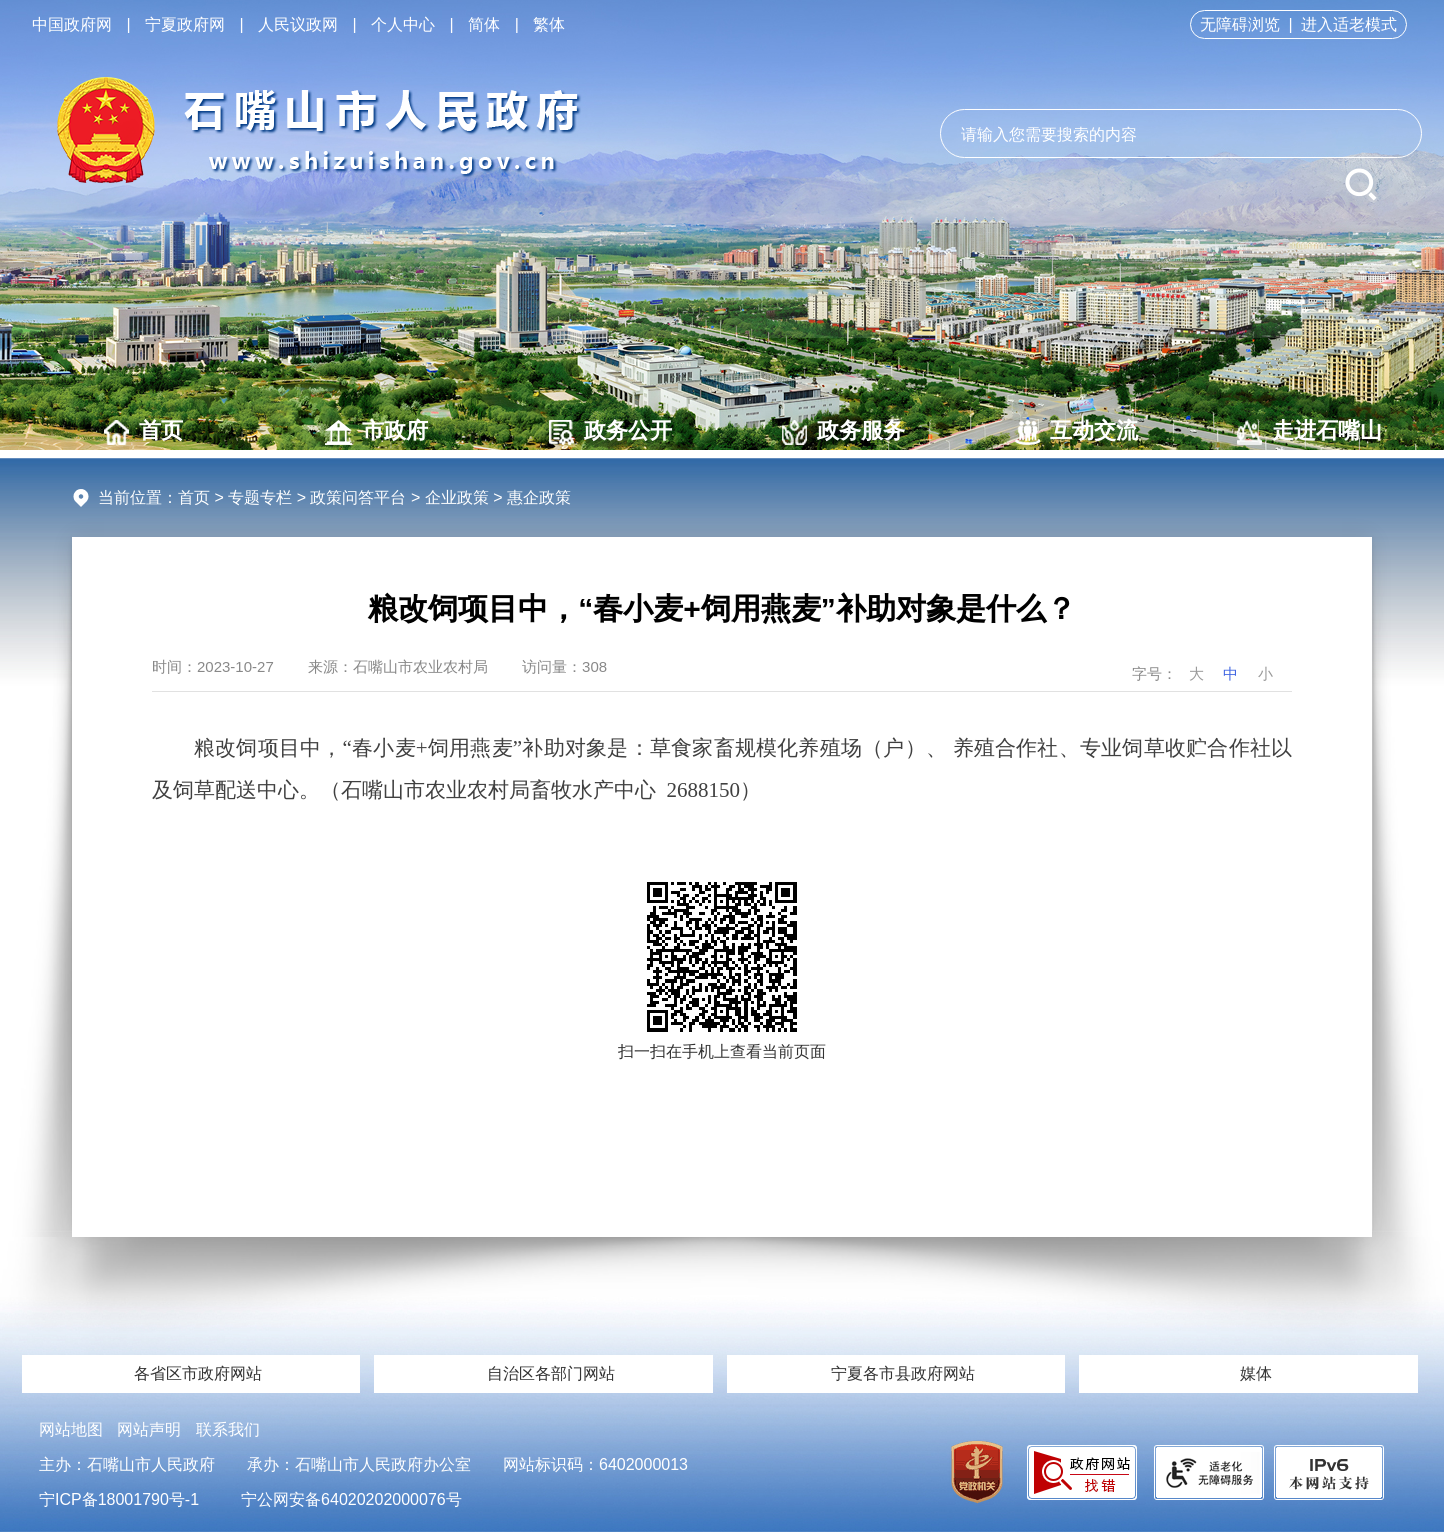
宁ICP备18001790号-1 (119, 1499)
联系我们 (228, 1429)
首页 (143, 431)
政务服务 (843, 431)
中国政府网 (72, 24)
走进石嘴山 (1309, 431)
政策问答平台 (358, 497)
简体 (484, 24)
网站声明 (149, 1429)
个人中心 (403, 24)
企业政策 (457, 497)
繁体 (549, 24)
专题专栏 (260, 497)
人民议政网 (298, 24)
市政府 (376, 431)
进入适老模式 (1349, 24)
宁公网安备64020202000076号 (351, 1499)
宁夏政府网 (185, 24)
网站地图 (71, 1429)
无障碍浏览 (1240, 24)
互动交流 (1076, 431)
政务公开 (610, 431)
